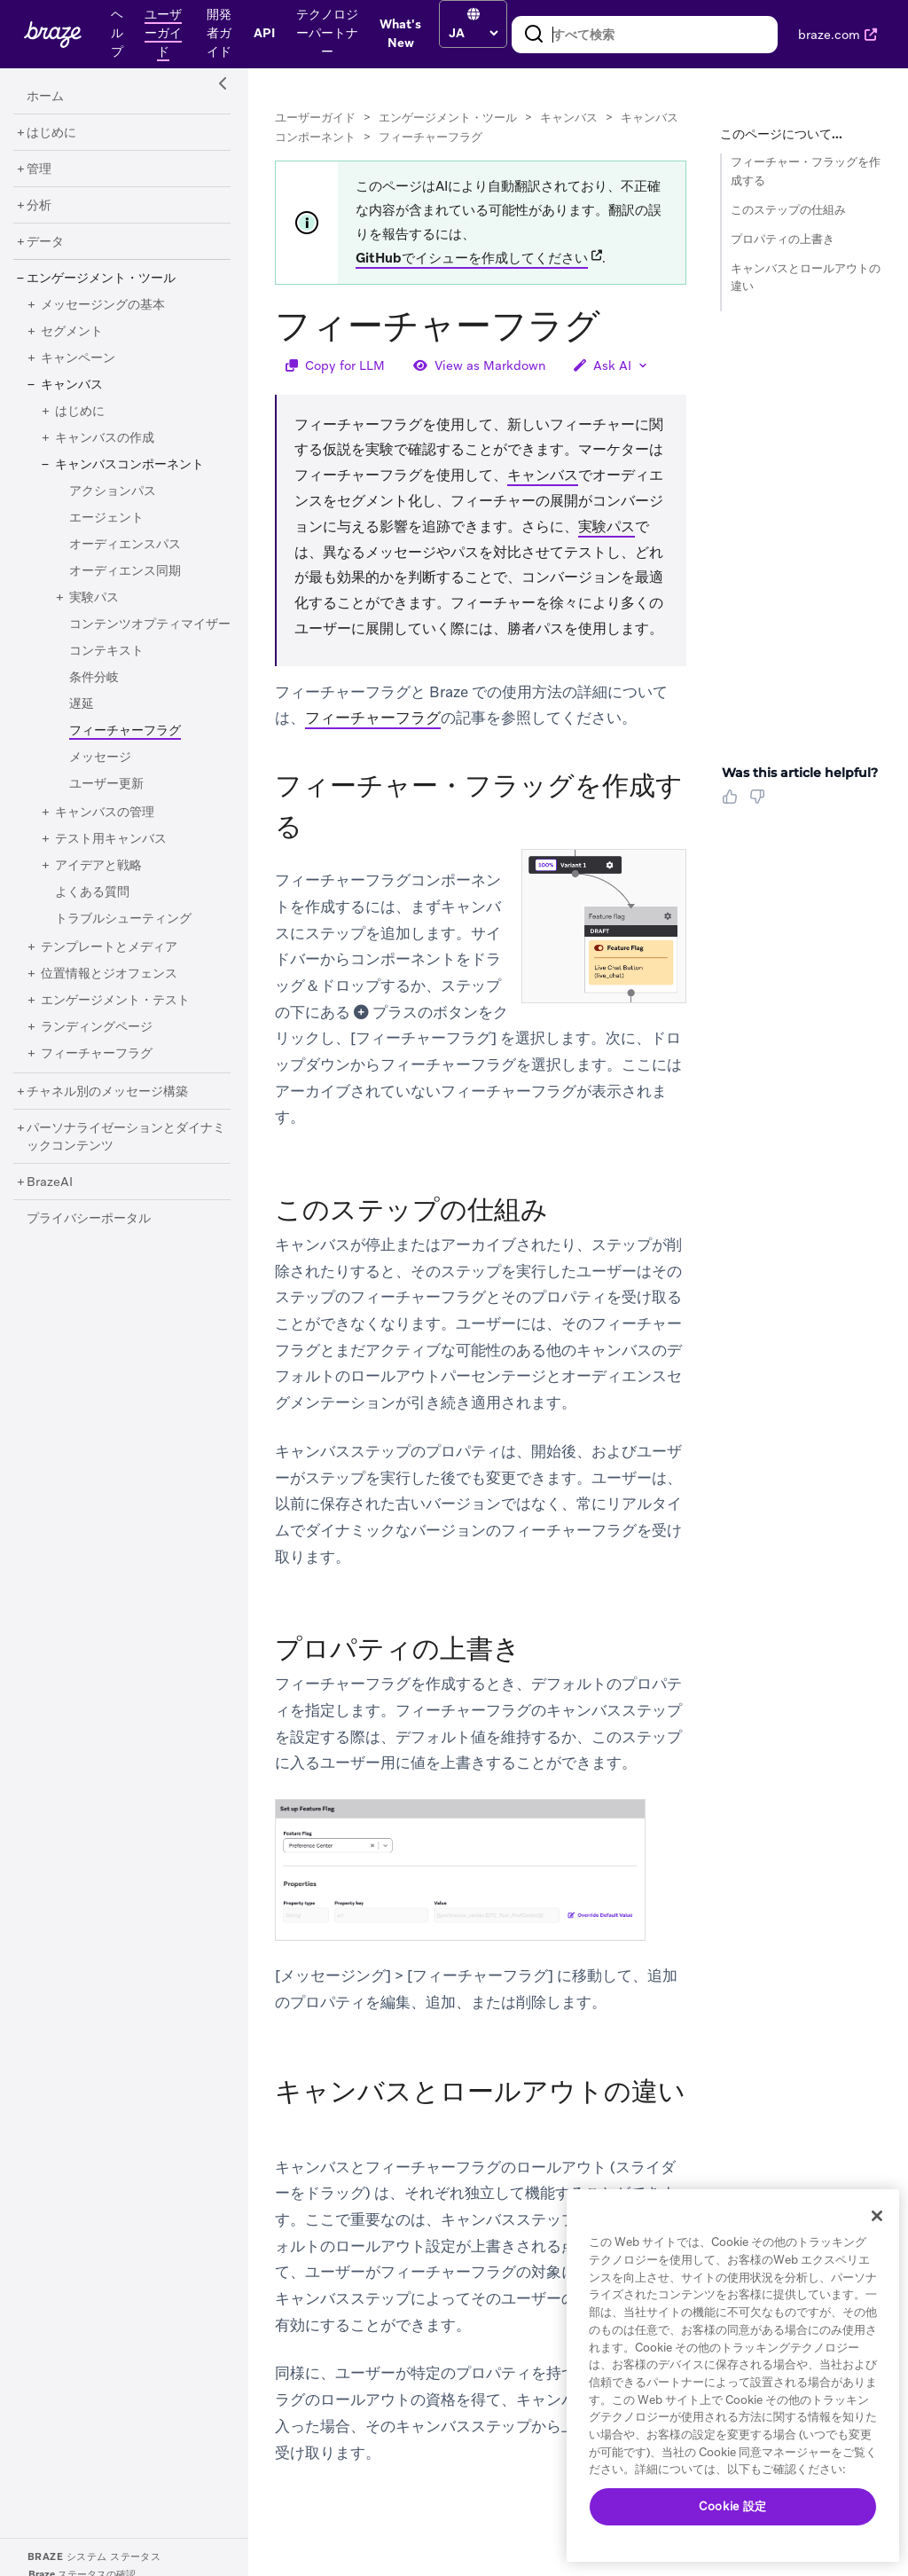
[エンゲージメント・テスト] (115, 1000)
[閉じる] (876, 2215)
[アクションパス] (112, 491)
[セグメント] (72, 332)
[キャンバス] (72, 385)
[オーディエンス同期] (125, 571)
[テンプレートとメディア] (109, 947)
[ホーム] (45, 97)
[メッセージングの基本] (103, 305)
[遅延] (81, 704)
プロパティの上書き (782, 239)
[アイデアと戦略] (98, 866)
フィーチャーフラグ (373, 717)
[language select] (473, 33)
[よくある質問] (92, 892)
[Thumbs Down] (760, 803)
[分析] (39, 206)
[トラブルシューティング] (123, 919)
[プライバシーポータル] (89, 1219)
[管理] (39, 169)
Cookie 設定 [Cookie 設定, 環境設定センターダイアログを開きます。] (733, 2506)
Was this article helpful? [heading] (800, 773)
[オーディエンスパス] (125, 545)
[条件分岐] (94, 678)
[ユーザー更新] (106, 784)
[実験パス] (94, 598)
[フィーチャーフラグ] (97, 1054)
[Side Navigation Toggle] (223, 84)
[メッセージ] (100, 757)
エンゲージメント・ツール (448, 117)
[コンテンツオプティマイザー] (150, 624)
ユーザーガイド (315, 117)
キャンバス (568, 117)
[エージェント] (106, 518)
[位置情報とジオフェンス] (109, 974)
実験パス (606, 526)
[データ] (45, 242)
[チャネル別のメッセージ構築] (107, 1092)
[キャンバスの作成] (104, 438)
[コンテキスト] (106, 651)
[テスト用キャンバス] (111, 839)
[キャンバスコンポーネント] (129, 465)
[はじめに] (51, 133)
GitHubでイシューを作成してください (472, 258)
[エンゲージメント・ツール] (101, 278)
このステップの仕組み (788, 209)
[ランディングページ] (97, 1027)
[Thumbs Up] (733, 803)
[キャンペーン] (78, 358)
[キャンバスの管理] (104, 812)
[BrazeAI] (50, 1182)
